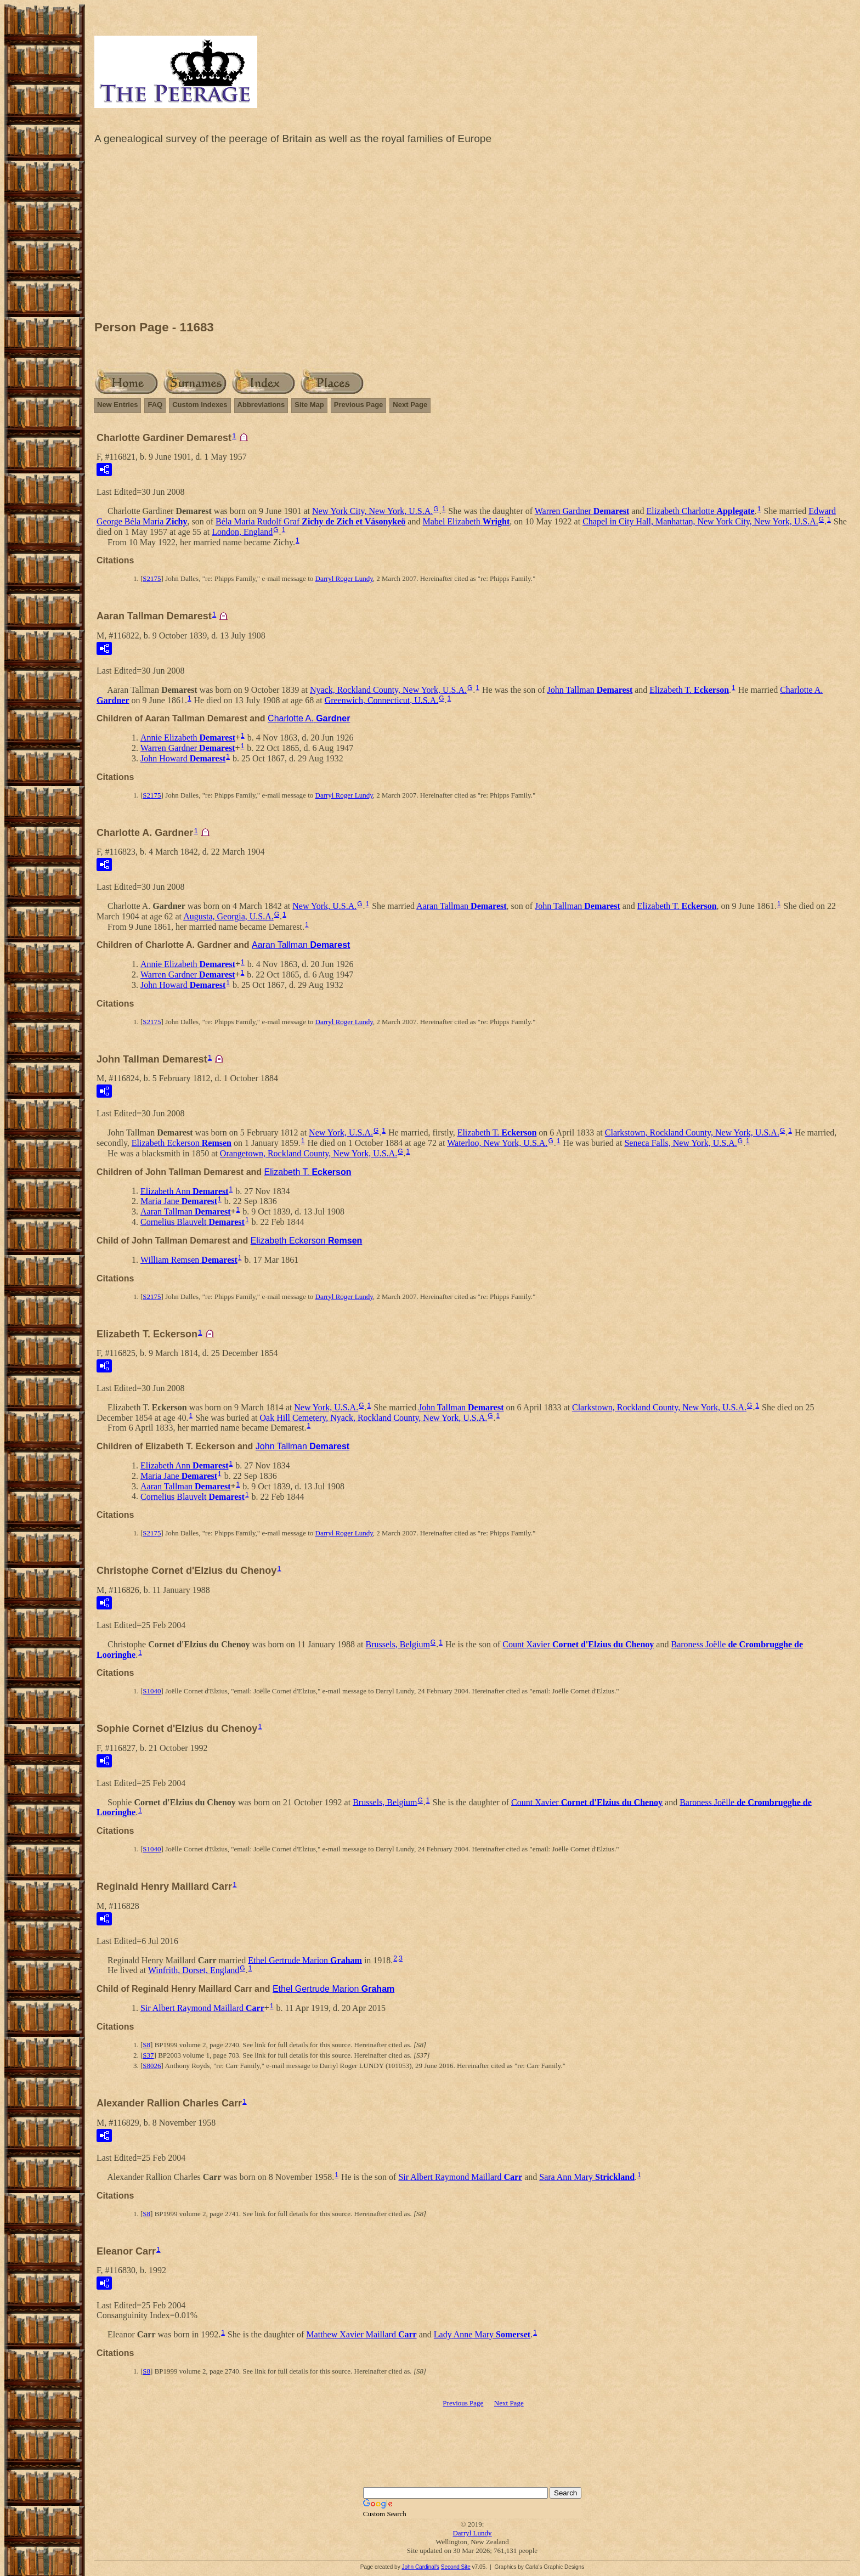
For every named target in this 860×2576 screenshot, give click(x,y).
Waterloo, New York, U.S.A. (497, 1143)
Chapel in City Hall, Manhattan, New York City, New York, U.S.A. (700, 521)
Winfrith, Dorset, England (193, 1970)
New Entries (117, 404)
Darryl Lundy (471, 2533)
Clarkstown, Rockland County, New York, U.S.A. (692, 1132)
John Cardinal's (420, 2567)
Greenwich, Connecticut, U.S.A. (382, 699)
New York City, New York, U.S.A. (372, 511)
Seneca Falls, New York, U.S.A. (680, 1143)
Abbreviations (261, 404)
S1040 (152, 1691)
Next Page (410, 404)
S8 (146, 2045)
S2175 (152, 578)
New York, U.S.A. (324, 906)
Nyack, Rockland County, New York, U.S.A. (388, 689)
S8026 (152, 2065)
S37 (148, 2055)
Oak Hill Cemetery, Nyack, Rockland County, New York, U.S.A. (373, 1417)
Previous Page (358, 404)
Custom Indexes (199, 404)
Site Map (309, 404)
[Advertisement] (472, 235)
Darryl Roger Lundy (344, 578)
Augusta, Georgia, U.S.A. (228, 916)
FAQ (155, 404)
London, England (242, 531)
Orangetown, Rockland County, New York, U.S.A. (308, 1153)
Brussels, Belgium (398, 1644)
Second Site (456, 2567)
